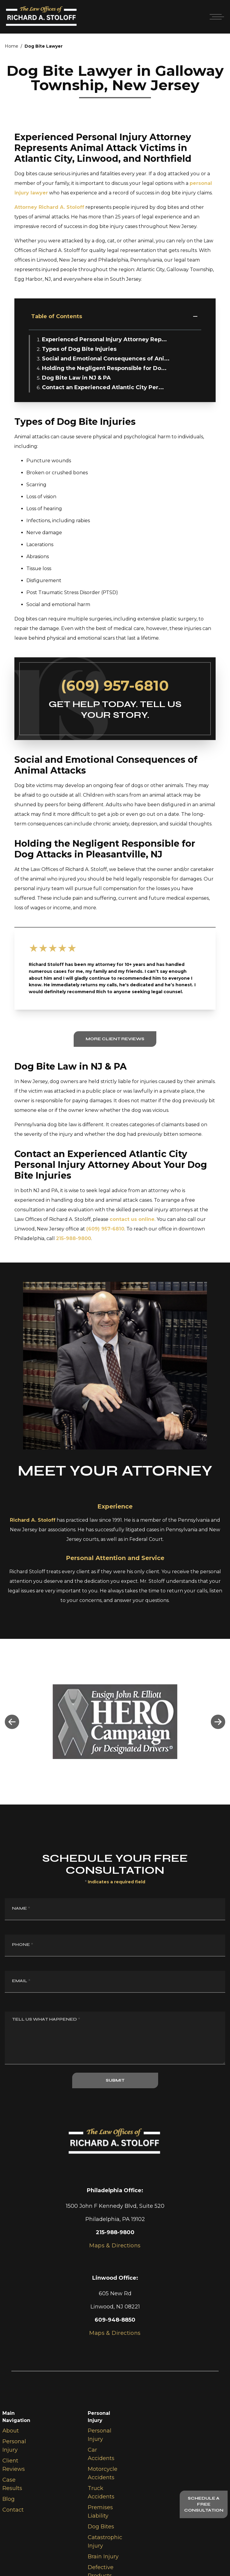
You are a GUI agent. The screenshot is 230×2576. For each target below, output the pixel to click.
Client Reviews (13, 2464)
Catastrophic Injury (105, 2541)
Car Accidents (101, 2454)
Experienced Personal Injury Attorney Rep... (104, 339)
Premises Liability (100, 2511)
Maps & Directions (115, 2333)
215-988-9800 (73, 1238)
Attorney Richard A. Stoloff (49, 207)
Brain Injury (103, 2556)
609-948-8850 (115, 2320)
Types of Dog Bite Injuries (79, 349)
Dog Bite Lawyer (44, 46)
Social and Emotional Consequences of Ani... (106, 358)
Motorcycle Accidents (102, 2473)
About (10, 2430)
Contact (13, 2509)
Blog (8, 2499)
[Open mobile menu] (215, 17)
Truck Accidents (101, 2492)
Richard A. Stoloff (32, 1520)
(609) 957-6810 (115, 685)
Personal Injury (14, 2445)
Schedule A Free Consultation (203, 2504)
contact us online (132, 1219)
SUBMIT (115, 2080)
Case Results (12, 2484)
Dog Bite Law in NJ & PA (76, 378)
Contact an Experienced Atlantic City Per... (103, 387)
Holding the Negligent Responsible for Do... (104, 368)
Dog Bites (101, 2526)
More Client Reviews (115, 1038)
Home (11, 46)
